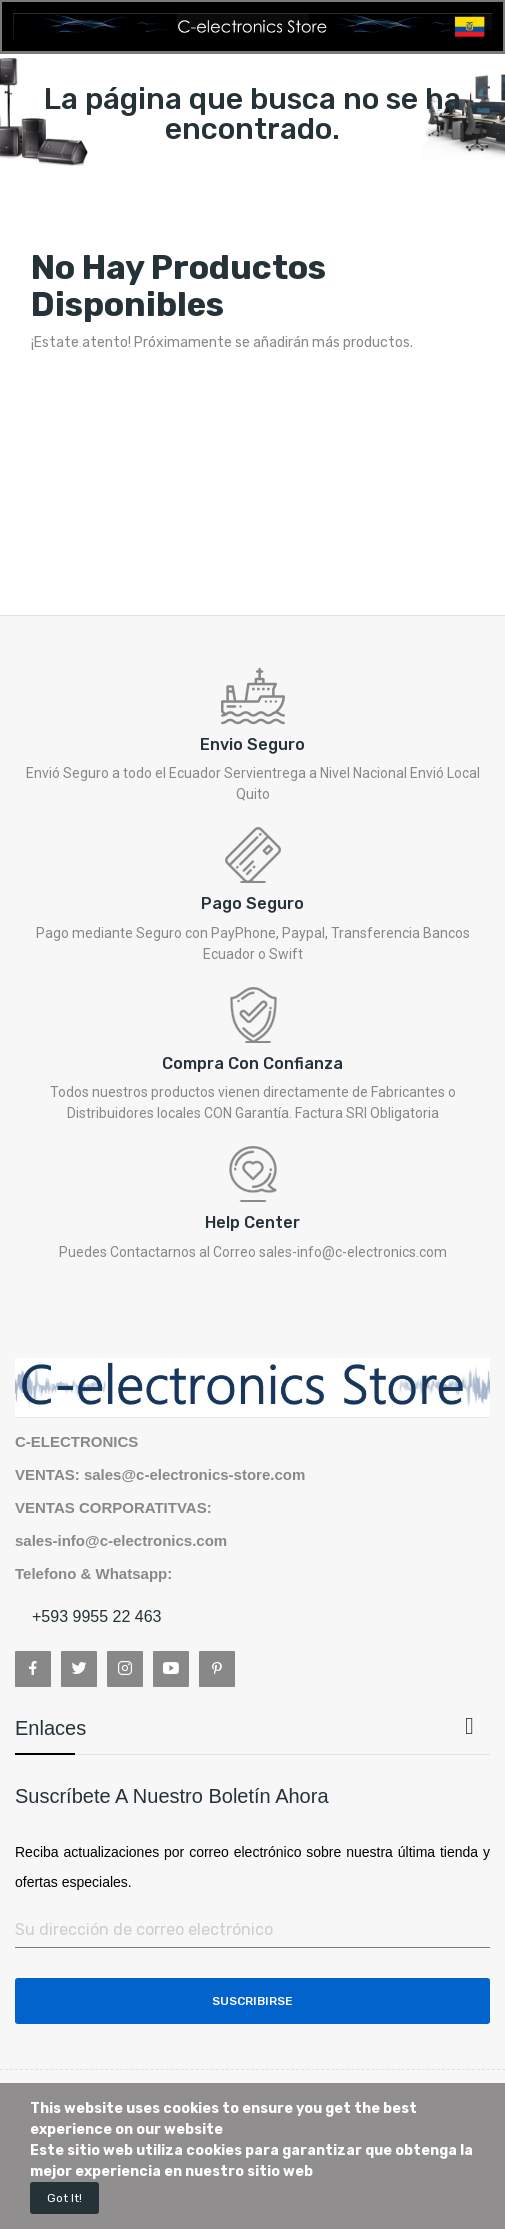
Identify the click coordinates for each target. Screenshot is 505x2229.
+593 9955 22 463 (96, 1616)
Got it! (64, 2198)
